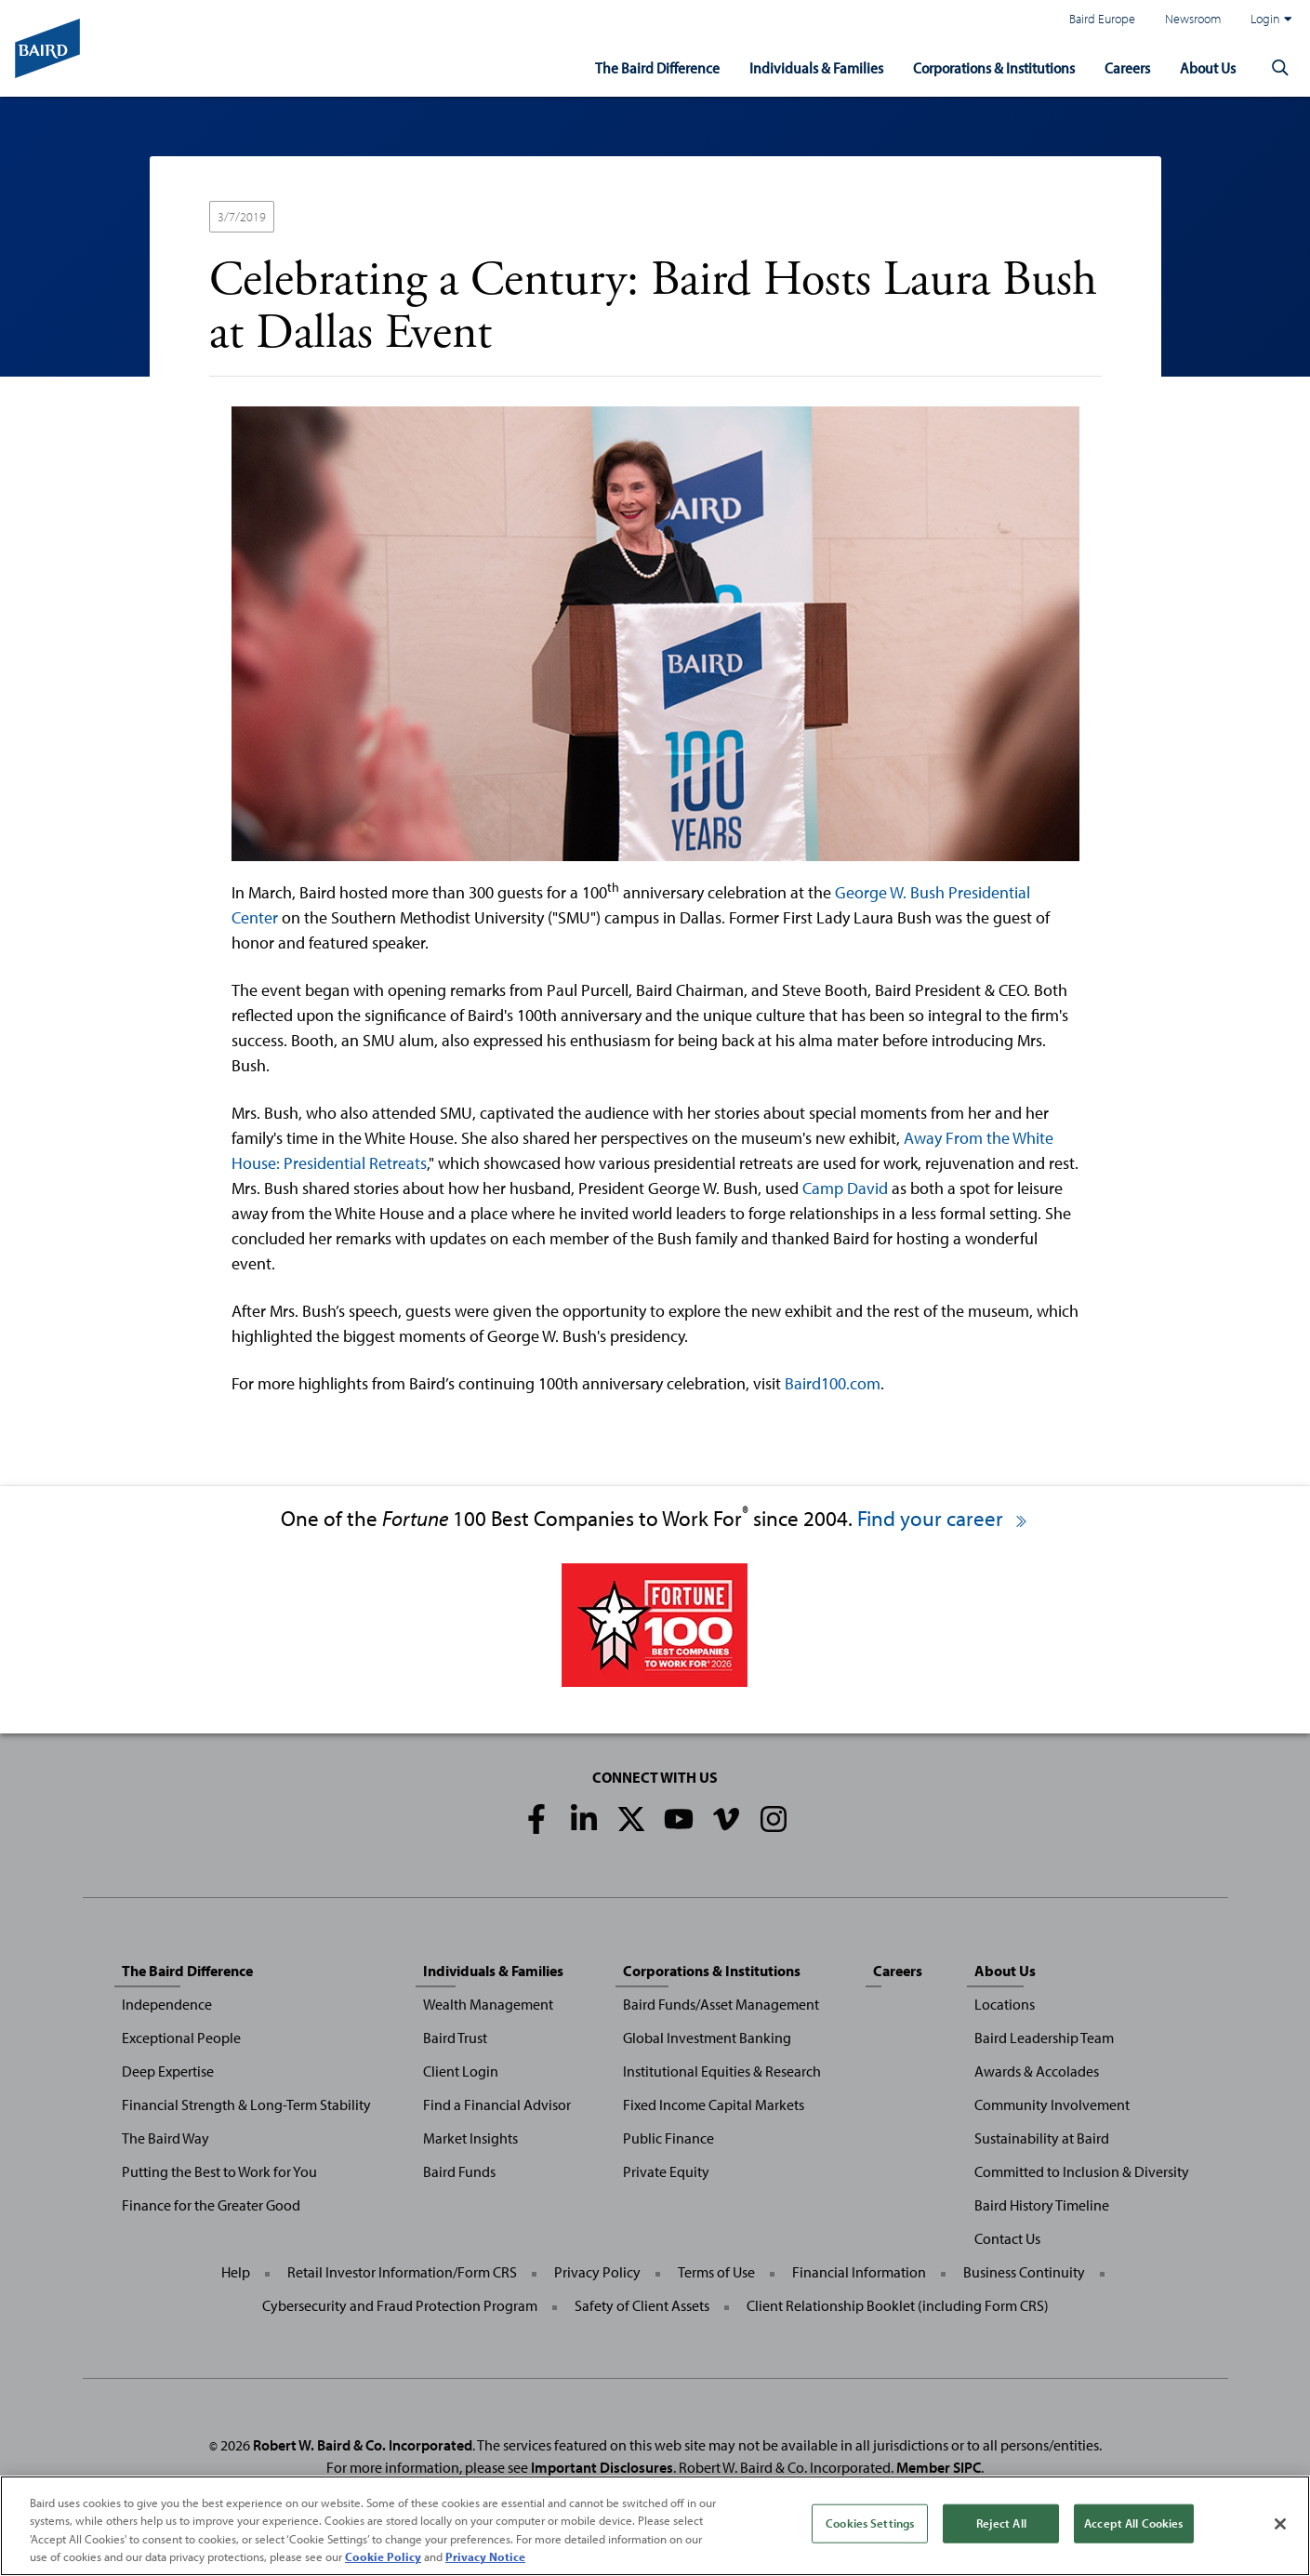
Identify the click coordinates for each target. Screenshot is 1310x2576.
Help (235, 2272)
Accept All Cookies (1133, 2523)
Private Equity (666, 2171)
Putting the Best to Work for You (219, 2171)
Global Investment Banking (707, 2037)
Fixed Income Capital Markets (713, 2104)
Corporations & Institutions (982, 66)
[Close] (1280, 2523)
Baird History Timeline (1041, 2205)
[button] (1280, 67)
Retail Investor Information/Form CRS (402, 2272)
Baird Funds (459, 2171)
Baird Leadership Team (1044, 2037)
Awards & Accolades (1036, 2071)
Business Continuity (1024, 2272)
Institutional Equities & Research (722, 2071)
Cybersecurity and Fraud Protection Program (399, 2305)
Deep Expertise (168, 2071)
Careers (1122, 66)
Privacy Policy (597, 2272)
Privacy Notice (485, 2556)
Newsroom (1193, 18)
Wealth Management (488, 2004)
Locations (1004, 2004)
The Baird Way (165, 2138)
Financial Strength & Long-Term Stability (246, 2104)
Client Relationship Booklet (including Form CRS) (898, 2305)
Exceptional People (181, 2037)
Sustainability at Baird (1041, 2138)
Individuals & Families (796, 66)
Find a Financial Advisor (497, 2104)
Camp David (845, 1188)
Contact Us (1007, 2238)
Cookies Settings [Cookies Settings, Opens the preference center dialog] (870, 2523)
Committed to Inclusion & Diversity (1081, 2171)
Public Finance (668, 2138)
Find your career (943, 1518)
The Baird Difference (633, 66)
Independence (167, 2004)
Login (1270, 18)
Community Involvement (1052, 2104)
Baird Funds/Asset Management (721, 2004)
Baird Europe (1102, 18)
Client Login (460, 2071)
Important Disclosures (602, 2467)
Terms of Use (716, 2272)
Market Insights (470, 2138)
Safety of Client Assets (642, 2305)
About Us (1205, 66)
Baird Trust (455, 2037)
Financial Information (859, 2272)
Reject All (1001, 2523)
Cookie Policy (383, 2556)
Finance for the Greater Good (211, 2205)
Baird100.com (832, 1383)
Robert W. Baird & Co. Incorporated (362, 2445)
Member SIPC (938, 2467)
